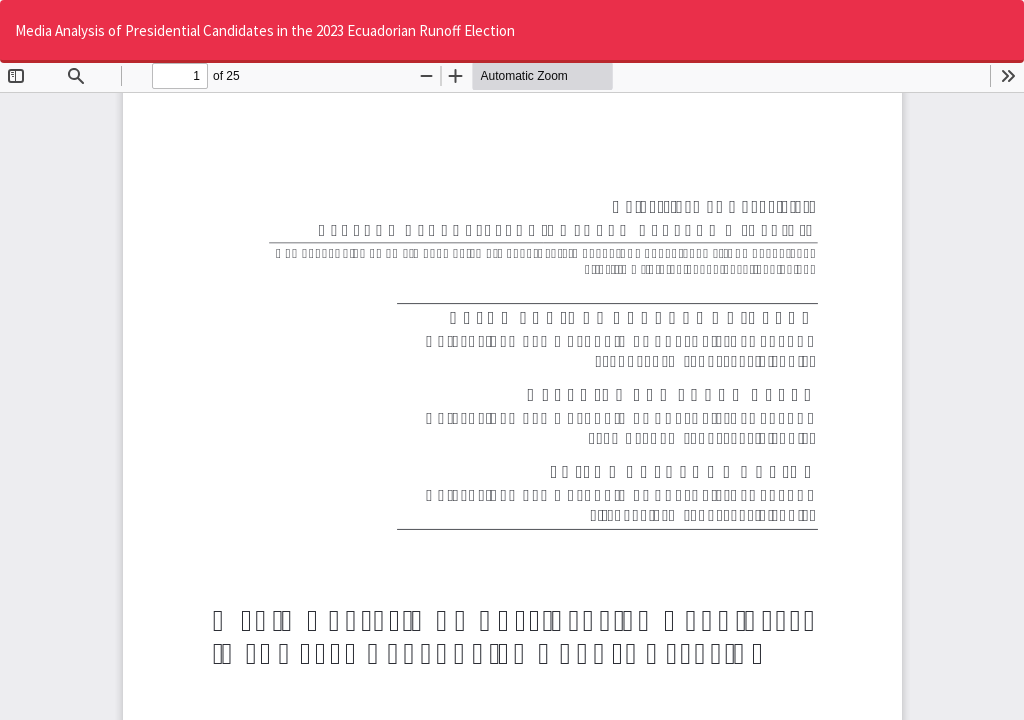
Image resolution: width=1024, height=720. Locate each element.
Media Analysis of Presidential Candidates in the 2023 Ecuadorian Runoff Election (265, 30)
